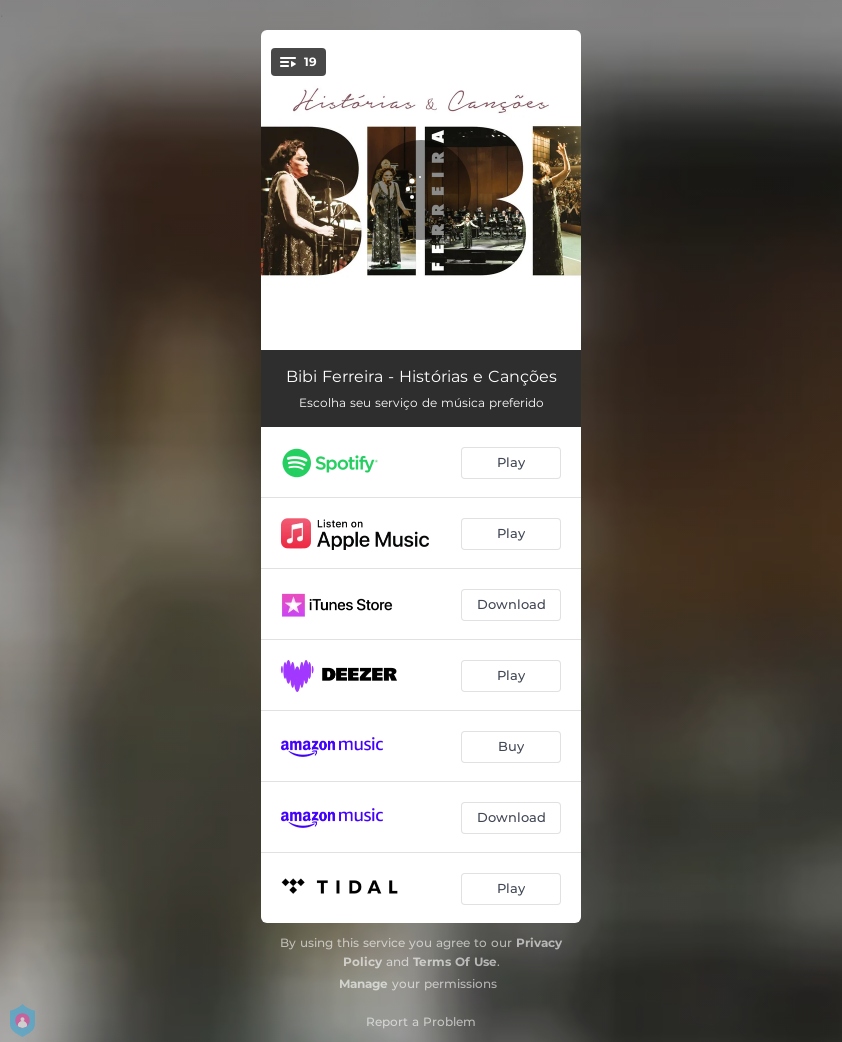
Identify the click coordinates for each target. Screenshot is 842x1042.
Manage (363, 983)
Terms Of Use (455, 961)
